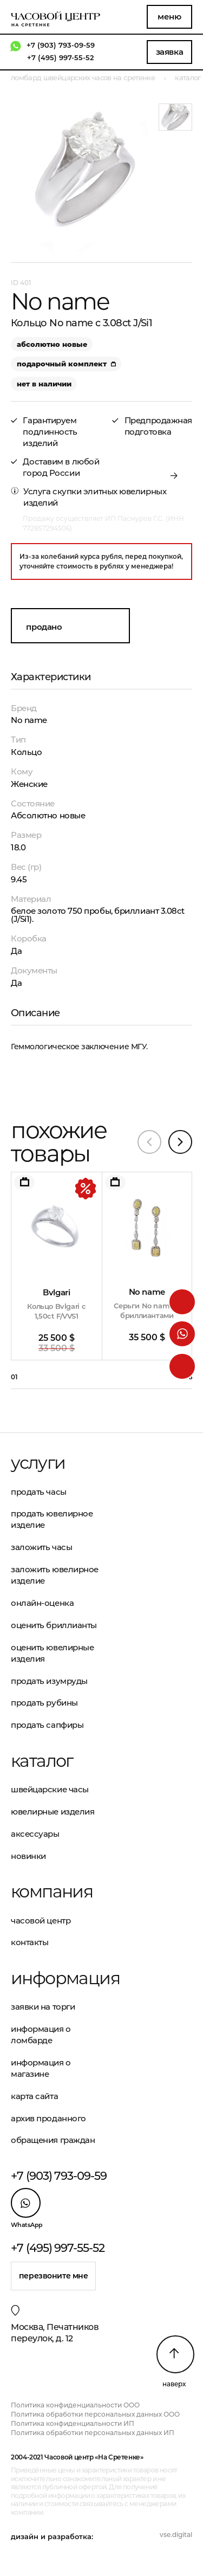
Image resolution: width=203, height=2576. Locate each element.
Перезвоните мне (53, 2276)
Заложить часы (41, 1547)
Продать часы (39, 1492)
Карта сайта (34, 2096)
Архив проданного (48, 2118)
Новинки (28, 1856)
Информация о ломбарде (41, 2034)
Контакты (29, 1942)
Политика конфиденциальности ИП (72, 2423)
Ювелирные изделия (52, 1811)
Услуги (38, 1462)
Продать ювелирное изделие (52, 1519)
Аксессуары (35, 1834)
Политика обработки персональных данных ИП (92, 2432)
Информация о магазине (41, 2068)
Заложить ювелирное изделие (55, 1575)
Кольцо (26, 752)
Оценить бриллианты (54, 1625)
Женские (29, 784)
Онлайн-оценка (42, 1603)
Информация (56, 1978)
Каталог (42, 1761)
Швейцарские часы (50, 1789)
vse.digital (176, 2534)
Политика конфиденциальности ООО (75, 2405)
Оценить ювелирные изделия (52, 1653)
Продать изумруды (49, 1681)
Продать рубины (44, 1702)
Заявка (169, 52)
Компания (52, 1891)
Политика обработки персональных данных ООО (95, 2414)
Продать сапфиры (47, 1725)
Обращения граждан (53, 2140)
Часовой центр (40, 1920)
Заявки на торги (43, 2007)
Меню (169, 16)
